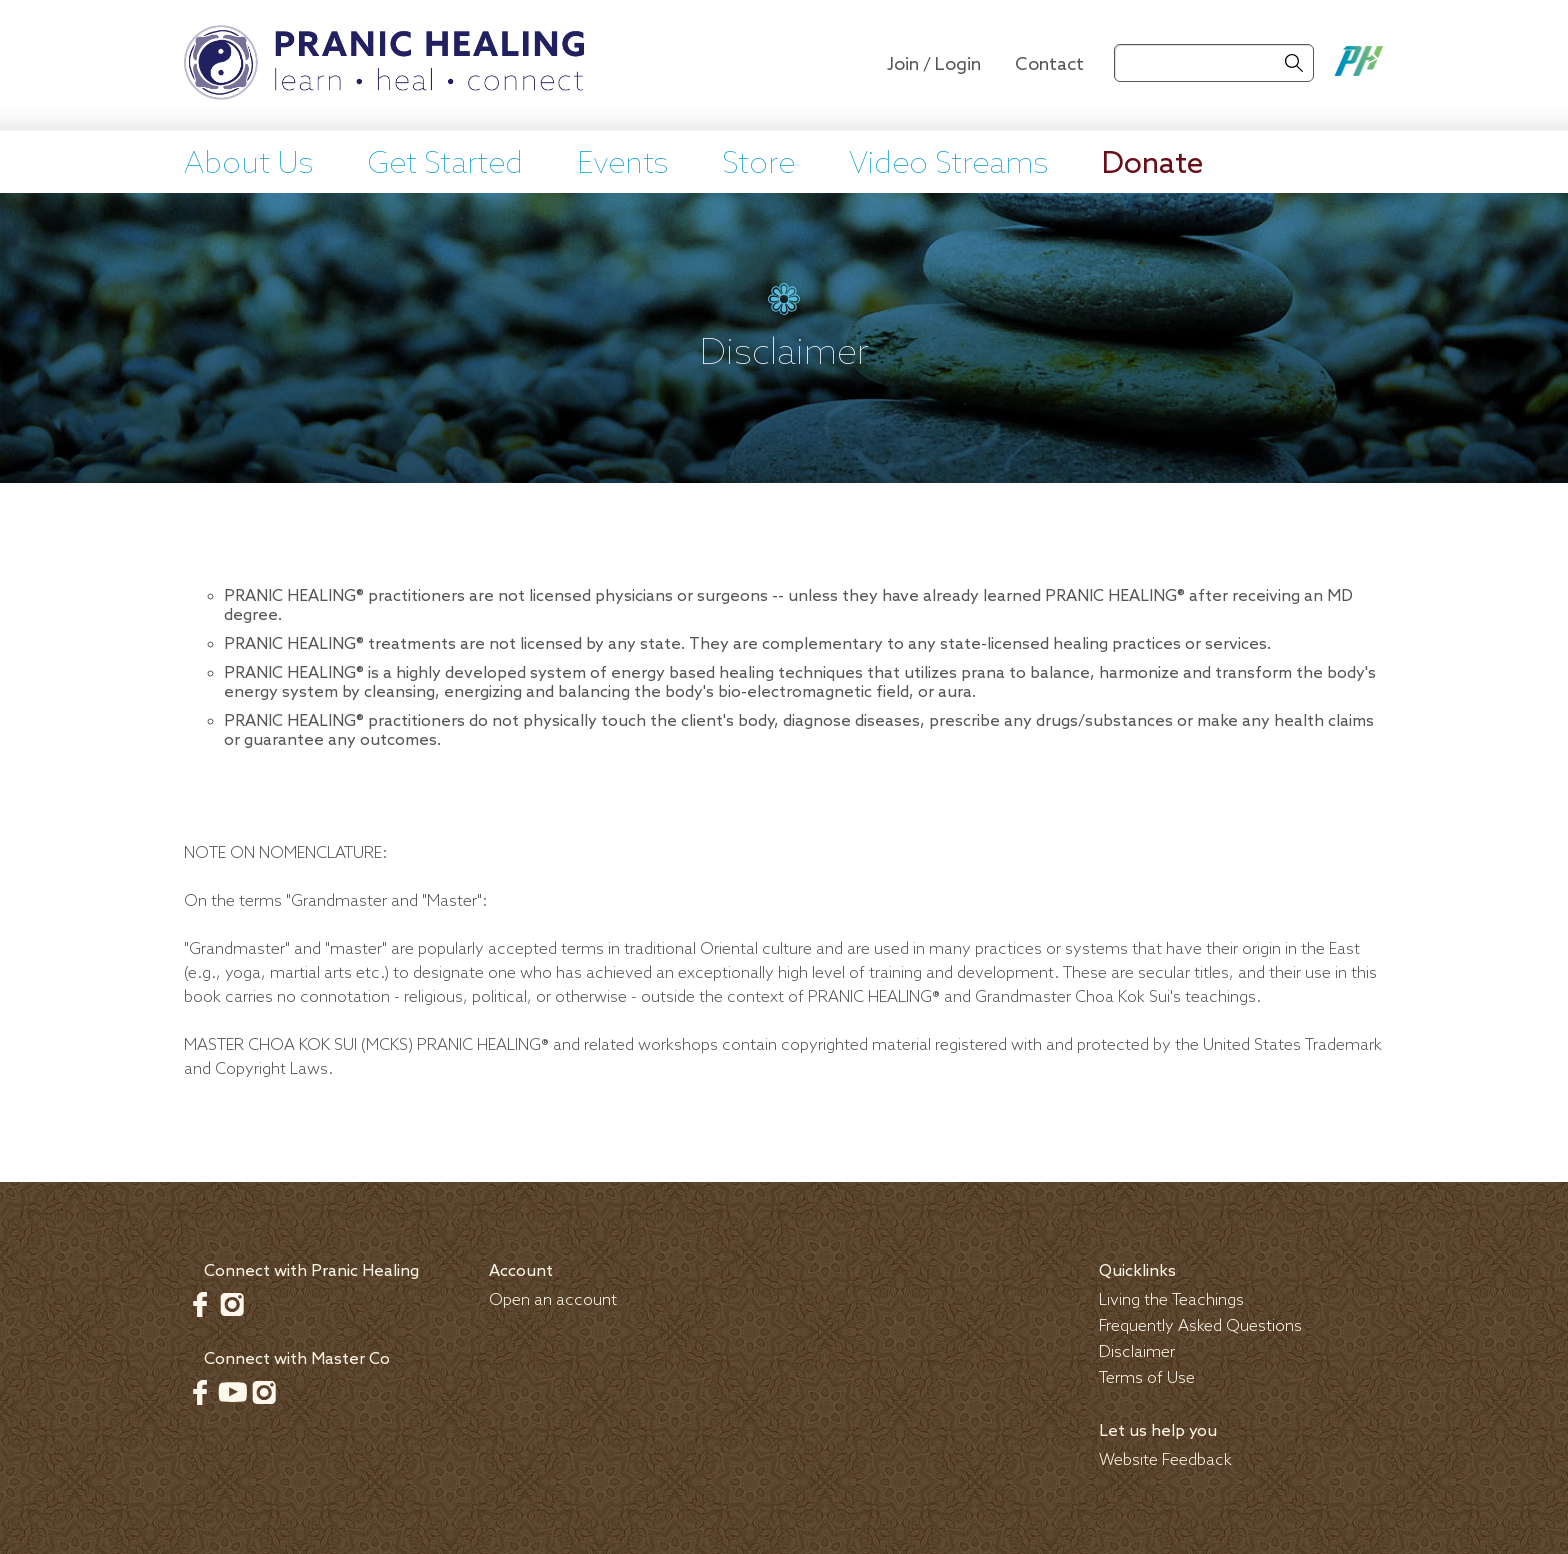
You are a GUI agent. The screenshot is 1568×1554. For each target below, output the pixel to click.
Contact (1049, 65)
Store (758, 165)
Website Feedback (1165, 1460)
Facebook (200, 1304)
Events (622, 165)
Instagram (232, 1304)
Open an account (553, 1300)
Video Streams (948, 165)
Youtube (232, 1392)
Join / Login (934, 65)
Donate (1152, 165)
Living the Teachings (1171, 1300)
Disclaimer (1137, 1352)
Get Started (445, 165)
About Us (248, 165)
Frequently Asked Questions (1200, 1326)
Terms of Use (1147, 1378)
